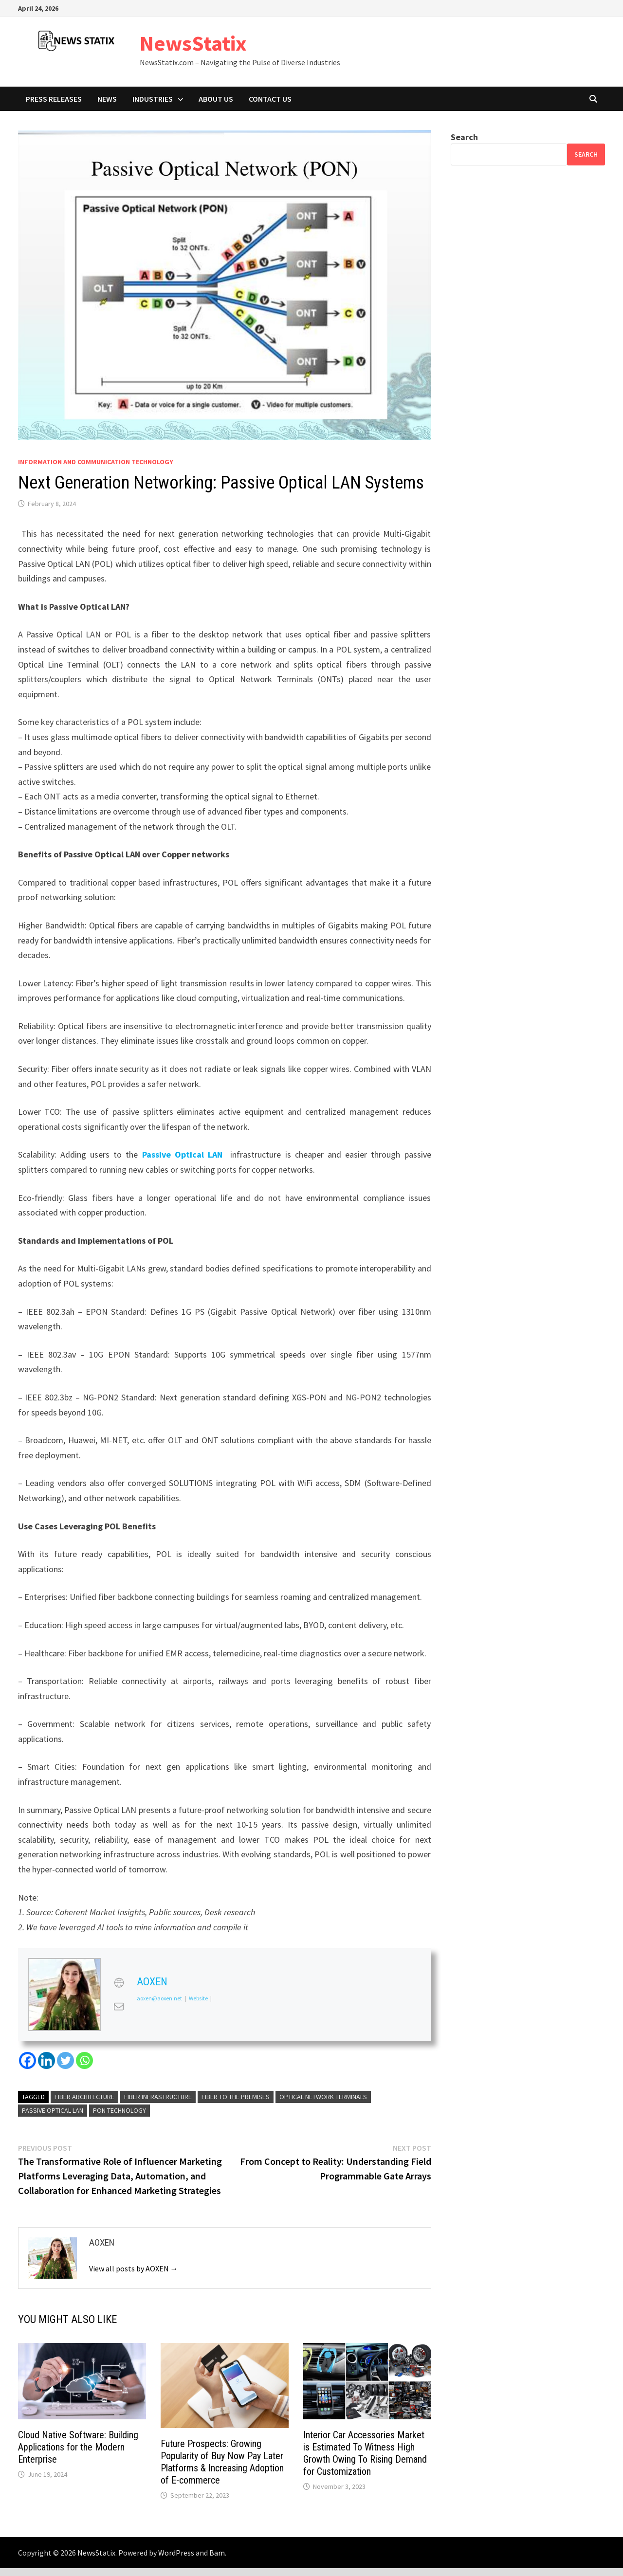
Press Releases (54, 99)
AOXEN (152, 1982)
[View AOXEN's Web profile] (118, 1983)
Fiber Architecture (84, 2096)
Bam (217, 2553)
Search (464, 137)
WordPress (176, 2553)
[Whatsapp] (84, 2060)
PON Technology (119, 2110)
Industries (152, 99)
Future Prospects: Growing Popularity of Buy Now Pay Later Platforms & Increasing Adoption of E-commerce (222, 2462)
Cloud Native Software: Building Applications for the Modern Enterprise (78, 2447)
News (107, 99)
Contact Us (270, 99)
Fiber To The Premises (236, 2096)
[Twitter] (65, 2060)
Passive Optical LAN (182, 1154)
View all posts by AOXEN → (133, 2268)
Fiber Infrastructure (158, 2096)
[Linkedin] (46, 2060)
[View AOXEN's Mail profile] (118, 2006)
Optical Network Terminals (323, 2096)
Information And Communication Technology (95, 461)
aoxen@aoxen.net (159, 1998)
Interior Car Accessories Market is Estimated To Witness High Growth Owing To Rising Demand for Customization (365, 2453)
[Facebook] (27, 2060)
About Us (216, 99)
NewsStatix (193, 43)
